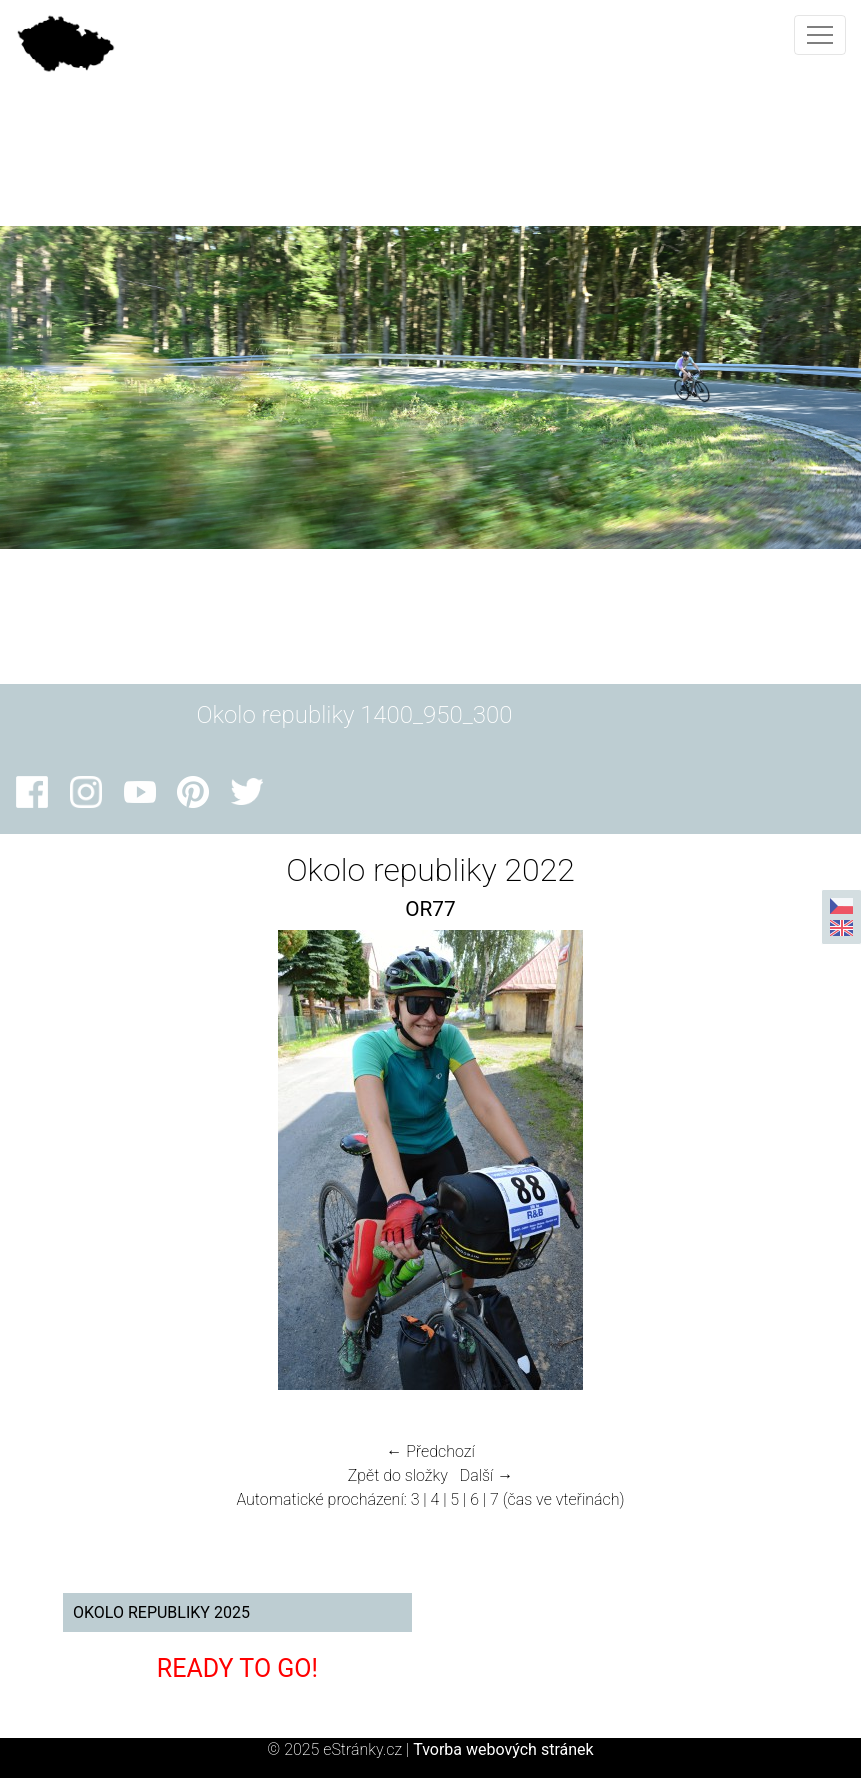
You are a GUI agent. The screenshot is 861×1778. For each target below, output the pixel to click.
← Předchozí (430, 1451)
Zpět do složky (398, 1475)
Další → (487, 1475)
